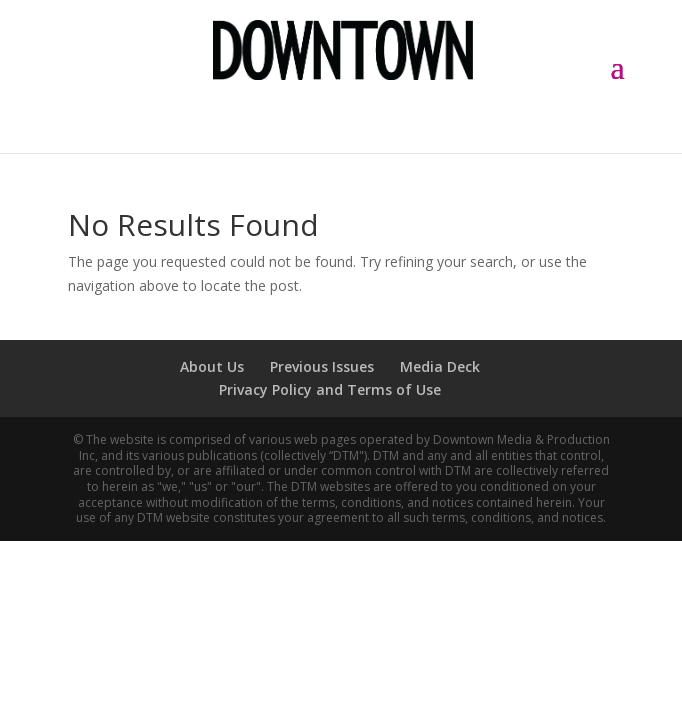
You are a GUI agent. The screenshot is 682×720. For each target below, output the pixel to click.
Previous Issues (322, 366)
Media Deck (440, 366)
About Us (212, 366)
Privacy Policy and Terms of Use (330, 389)
